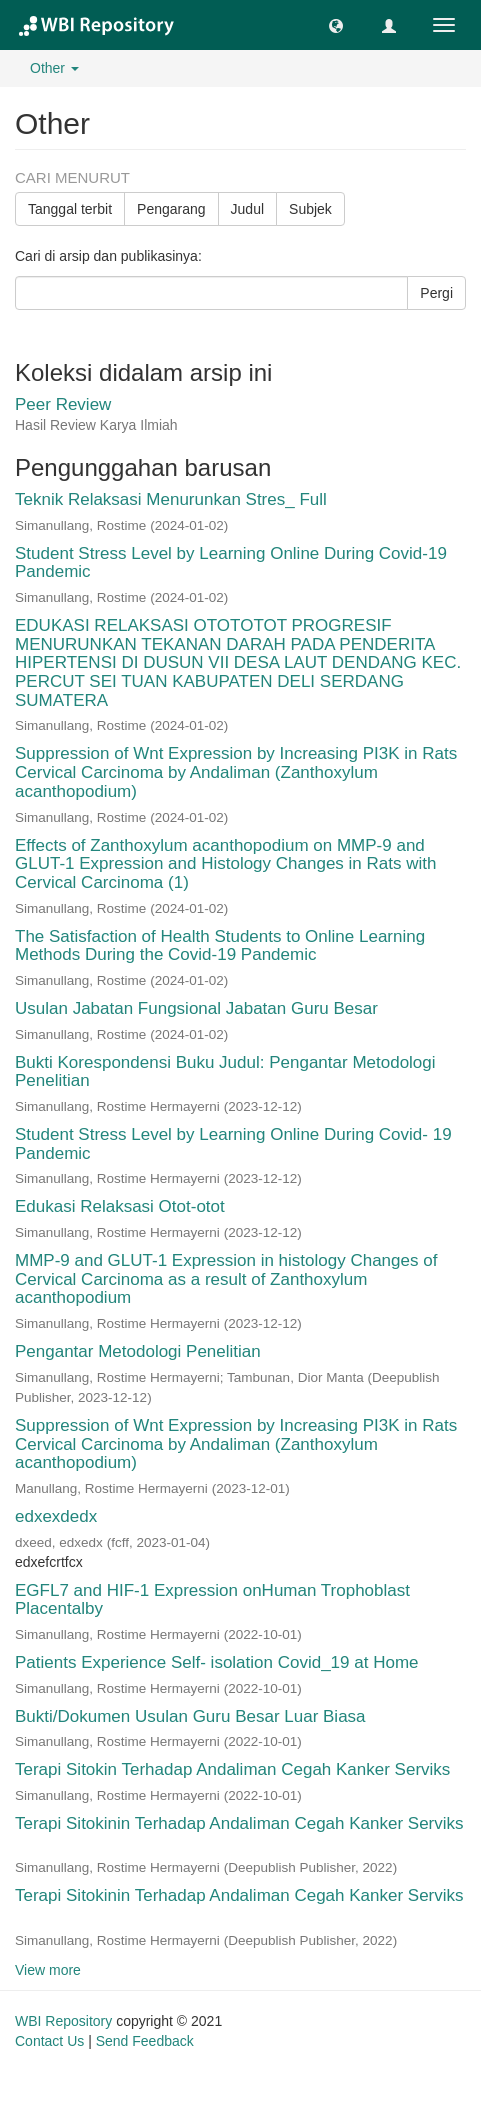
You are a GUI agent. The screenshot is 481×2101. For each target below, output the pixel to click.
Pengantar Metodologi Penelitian (138, 1351)
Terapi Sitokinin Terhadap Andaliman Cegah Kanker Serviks (239, 1823)
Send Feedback (145, 2041)
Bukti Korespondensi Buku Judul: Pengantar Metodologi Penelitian (225, 1072)
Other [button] (54, 68)
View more (48, 1970)
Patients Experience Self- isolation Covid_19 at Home (217, 1662)
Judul (247, 209)
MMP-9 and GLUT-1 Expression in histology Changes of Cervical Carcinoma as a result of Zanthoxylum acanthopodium (226, 1279)
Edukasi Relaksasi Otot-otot (120, 1206)
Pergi (436, 293)
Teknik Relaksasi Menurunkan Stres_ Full (171, 499)
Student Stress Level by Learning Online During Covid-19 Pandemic (231, 563)
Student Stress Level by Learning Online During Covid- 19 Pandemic (233, 1144)
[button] (336, 25)
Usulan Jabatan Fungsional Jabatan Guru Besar (196, 1008)
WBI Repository (63, 2021)
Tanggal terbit (70, 209)
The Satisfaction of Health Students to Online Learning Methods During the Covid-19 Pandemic (220, 946)
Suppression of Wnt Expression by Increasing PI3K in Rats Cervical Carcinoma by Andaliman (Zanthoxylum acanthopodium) (236, 772)
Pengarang (171, 209)
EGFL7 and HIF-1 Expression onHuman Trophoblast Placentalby (212, 1600)
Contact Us (49, 2041)
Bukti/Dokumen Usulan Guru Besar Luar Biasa (190, 1716)
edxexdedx (56, 1516)
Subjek (310, 209)
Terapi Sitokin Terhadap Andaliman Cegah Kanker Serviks (232, 1769)
